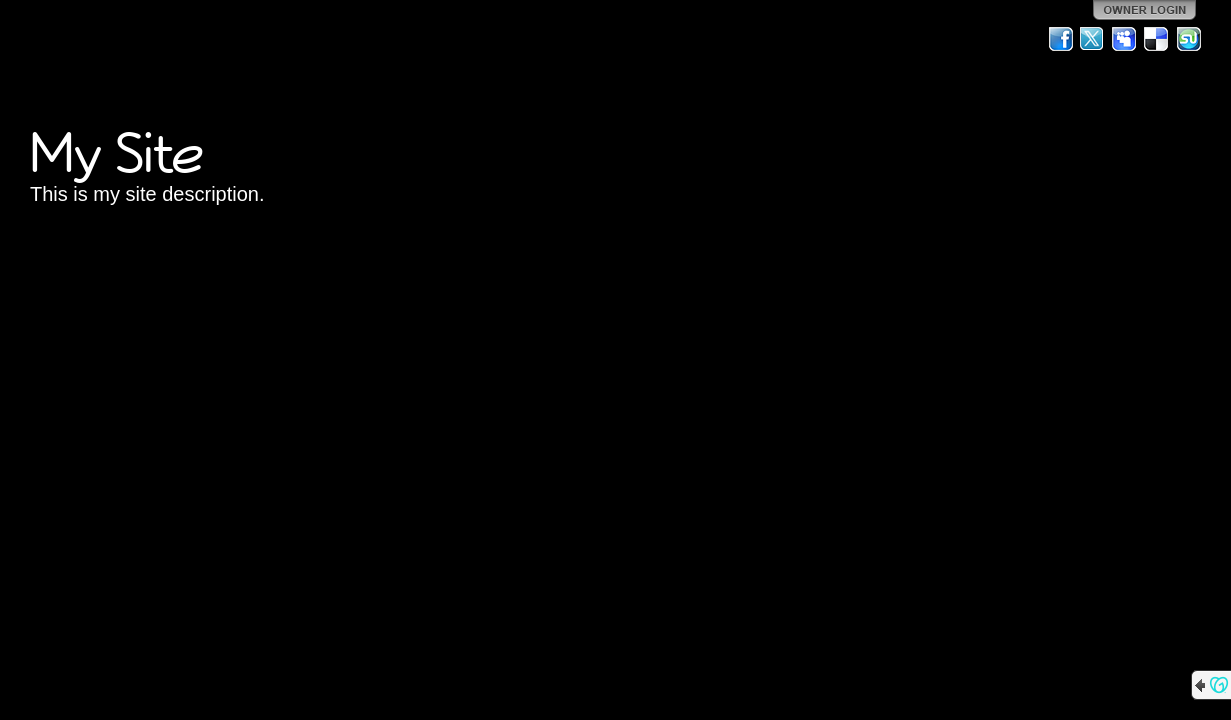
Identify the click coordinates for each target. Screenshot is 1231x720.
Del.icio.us (1157, 39)
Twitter (1093, 39)
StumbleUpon (1189, 39)
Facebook (1061, 39)
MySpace (1125, 39)
